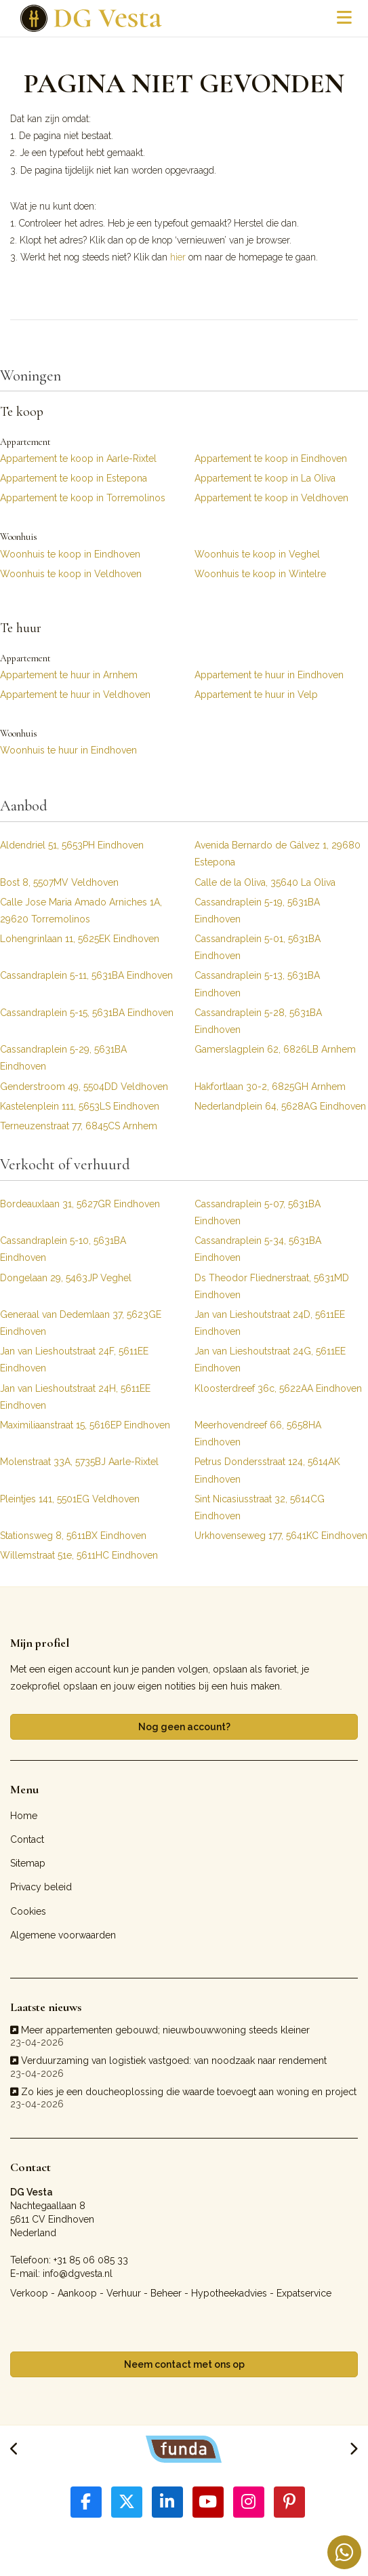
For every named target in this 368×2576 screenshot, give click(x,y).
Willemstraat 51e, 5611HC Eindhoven (79, 1555)
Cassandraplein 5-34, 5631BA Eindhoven (258, 1249)
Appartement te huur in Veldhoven (75, 694)
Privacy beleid (41, 1886)
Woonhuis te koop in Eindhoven (70, 554)
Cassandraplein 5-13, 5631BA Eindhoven (257, 984)
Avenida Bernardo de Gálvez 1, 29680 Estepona (278, 853)
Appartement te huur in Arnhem (69, 674)
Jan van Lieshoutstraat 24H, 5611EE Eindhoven (75, 1397)
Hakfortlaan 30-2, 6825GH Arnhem (270, 1086)
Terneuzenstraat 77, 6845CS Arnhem (78, 1125)
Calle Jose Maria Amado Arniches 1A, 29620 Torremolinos (81, 910)
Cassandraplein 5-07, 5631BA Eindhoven (258, 1212)
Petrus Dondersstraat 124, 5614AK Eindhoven (267, 1470)
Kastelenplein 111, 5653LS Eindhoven (79, 1106)
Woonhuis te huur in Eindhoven (68, 750)
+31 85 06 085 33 (91, 2260)
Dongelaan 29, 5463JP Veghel (65, 1277)
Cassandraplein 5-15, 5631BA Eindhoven (86, 1012)
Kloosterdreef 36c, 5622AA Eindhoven (278, 1388)
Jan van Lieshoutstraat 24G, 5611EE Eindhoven (270, 1359)
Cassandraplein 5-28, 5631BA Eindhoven (258, 1021)
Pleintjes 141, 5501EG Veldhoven (70, 1499)
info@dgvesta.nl (78, 2273)
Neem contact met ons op (184, 2364)
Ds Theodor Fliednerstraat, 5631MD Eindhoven (272, 1286)
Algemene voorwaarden (63, 1935)
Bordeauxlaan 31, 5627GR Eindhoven (80, 1203)
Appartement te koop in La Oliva (265, 478)
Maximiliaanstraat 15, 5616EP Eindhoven (85, 1425)
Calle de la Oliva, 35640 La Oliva (265, 882)
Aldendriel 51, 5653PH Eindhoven (72, 845)
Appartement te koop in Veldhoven (271, 497)
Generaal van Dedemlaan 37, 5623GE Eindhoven (80, 1323)
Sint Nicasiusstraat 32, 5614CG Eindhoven (260, 1507)
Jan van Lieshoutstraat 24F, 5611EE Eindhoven (74, 1359)
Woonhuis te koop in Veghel (257, 554)
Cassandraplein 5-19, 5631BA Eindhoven (257, 910)
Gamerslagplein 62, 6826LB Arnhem (275, 1049)
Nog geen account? (184, 1726)
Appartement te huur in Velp (256, 694)
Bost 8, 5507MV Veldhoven (59, 882)
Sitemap (27, 1863)
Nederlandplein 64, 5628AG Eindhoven (280, 1106)
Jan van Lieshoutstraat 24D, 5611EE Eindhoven (270, 1323)
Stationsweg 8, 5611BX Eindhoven (73, 1535)
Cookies (28, 1911)
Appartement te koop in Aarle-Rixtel (78, 458)
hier (178, 257)
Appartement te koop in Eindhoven (271, 458)
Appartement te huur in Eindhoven (269, 674)
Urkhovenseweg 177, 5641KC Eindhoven (281, 1535)
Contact (27, 1839)
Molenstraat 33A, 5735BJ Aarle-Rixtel (79, 1461)
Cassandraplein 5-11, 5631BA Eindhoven (86, 975)
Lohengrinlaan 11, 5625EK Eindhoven (79, 938)
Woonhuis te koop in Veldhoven (71, 573)
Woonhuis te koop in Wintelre (260, 573)
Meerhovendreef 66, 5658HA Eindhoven (258, 1433)
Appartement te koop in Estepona (73, 478)
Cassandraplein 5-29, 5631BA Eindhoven (63, 1058)
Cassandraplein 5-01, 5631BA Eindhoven (258, 947)
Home (23, 1815)
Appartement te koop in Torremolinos (82, 497)
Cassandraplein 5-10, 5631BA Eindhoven (63, 1249)
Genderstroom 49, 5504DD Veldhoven (84, 1086)
